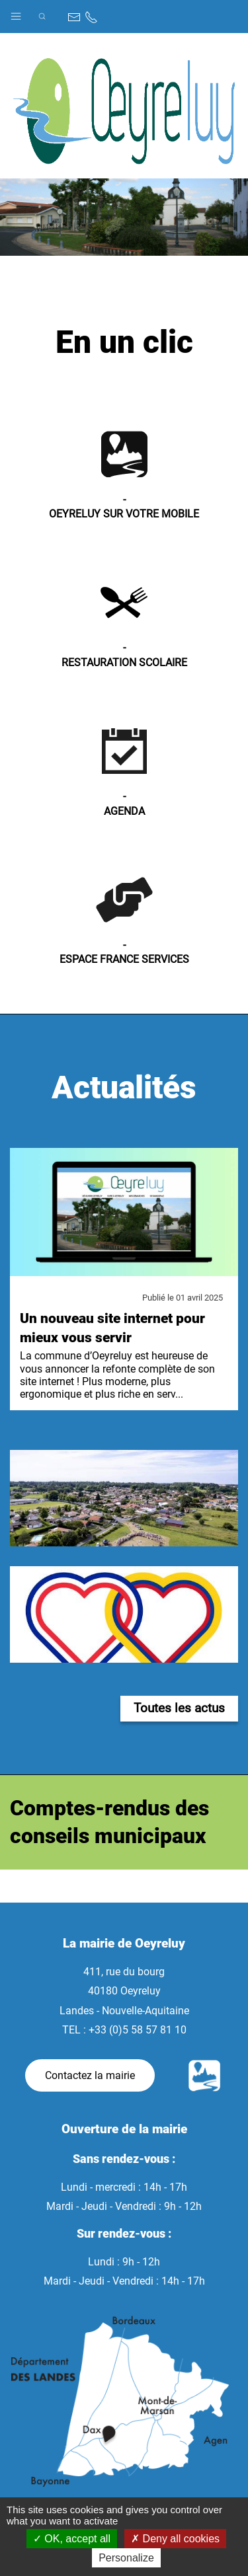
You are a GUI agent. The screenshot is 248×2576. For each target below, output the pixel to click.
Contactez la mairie (90, 2075)
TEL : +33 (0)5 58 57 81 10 (124, 2030)
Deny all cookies (175, 2538)
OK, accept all (71, 2538)
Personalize (126, 2557)
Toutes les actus (179, 1708)
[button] (16, 13)
